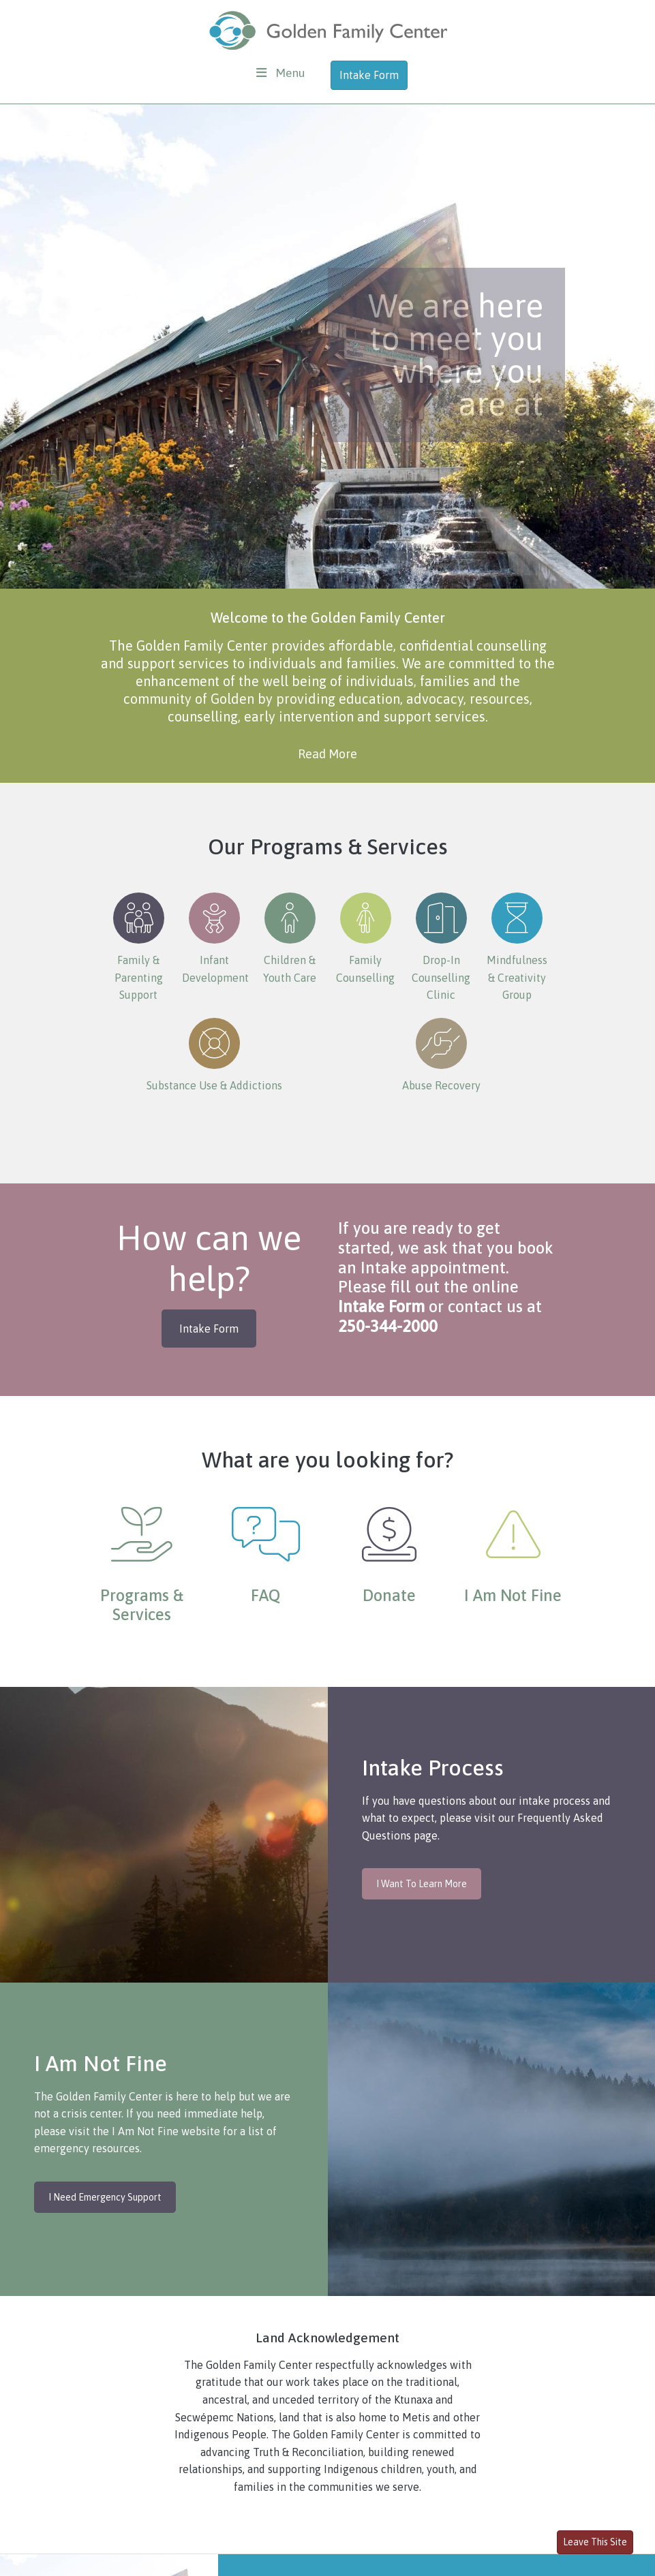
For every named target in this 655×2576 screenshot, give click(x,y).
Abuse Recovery (441, 1054)
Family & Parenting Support (138, 947)
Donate (389, 1595)
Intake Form (369, 75)
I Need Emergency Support (105, 2197)
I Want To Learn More (421, 1883)
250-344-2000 (388, 1326)
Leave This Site (595, 2541)
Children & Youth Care (289, 938)
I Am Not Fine (513, 1595)
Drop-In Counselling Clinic (441, 947)
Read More (327, 754)
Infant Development (215, 938)
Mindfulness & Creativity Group (517, 947)
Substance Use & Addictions (214, 1054)
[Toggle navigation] (280, 72)
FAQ (265, 1595)
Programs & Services (141, 1605)
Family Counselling (365, 938)
